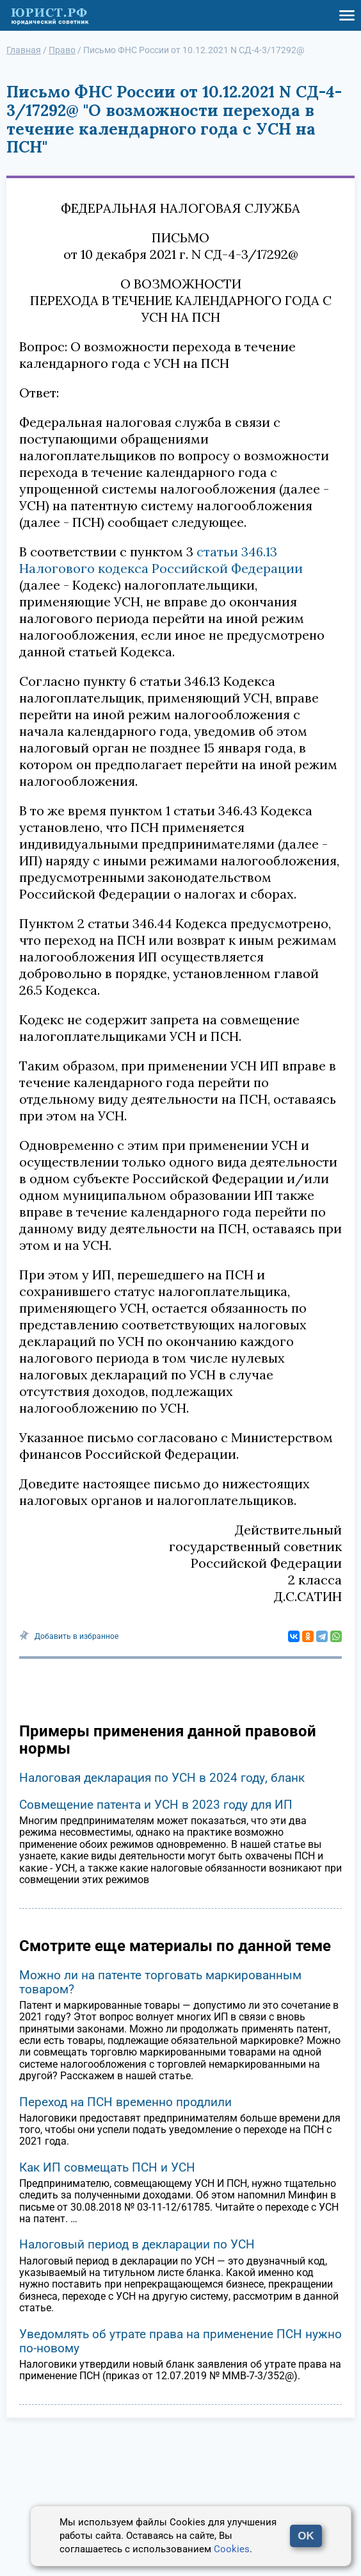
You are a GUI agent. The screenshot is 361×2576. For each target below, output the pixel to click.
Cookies (232, 2549)
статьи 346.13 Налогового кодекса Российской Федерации (161, 560)
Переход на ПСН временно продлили (125, 2102)
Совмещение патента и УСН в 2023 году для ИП (156, 1804)
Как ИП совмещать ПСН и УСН (107, 2167)
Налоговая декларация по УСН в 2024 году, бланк (162, 1777)
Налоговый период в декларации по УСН (137, 2244)
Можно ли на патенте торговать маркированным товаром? (160, 1982)
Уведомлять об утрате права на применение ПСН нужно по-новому (180, 2341)
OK (306, 2536)
